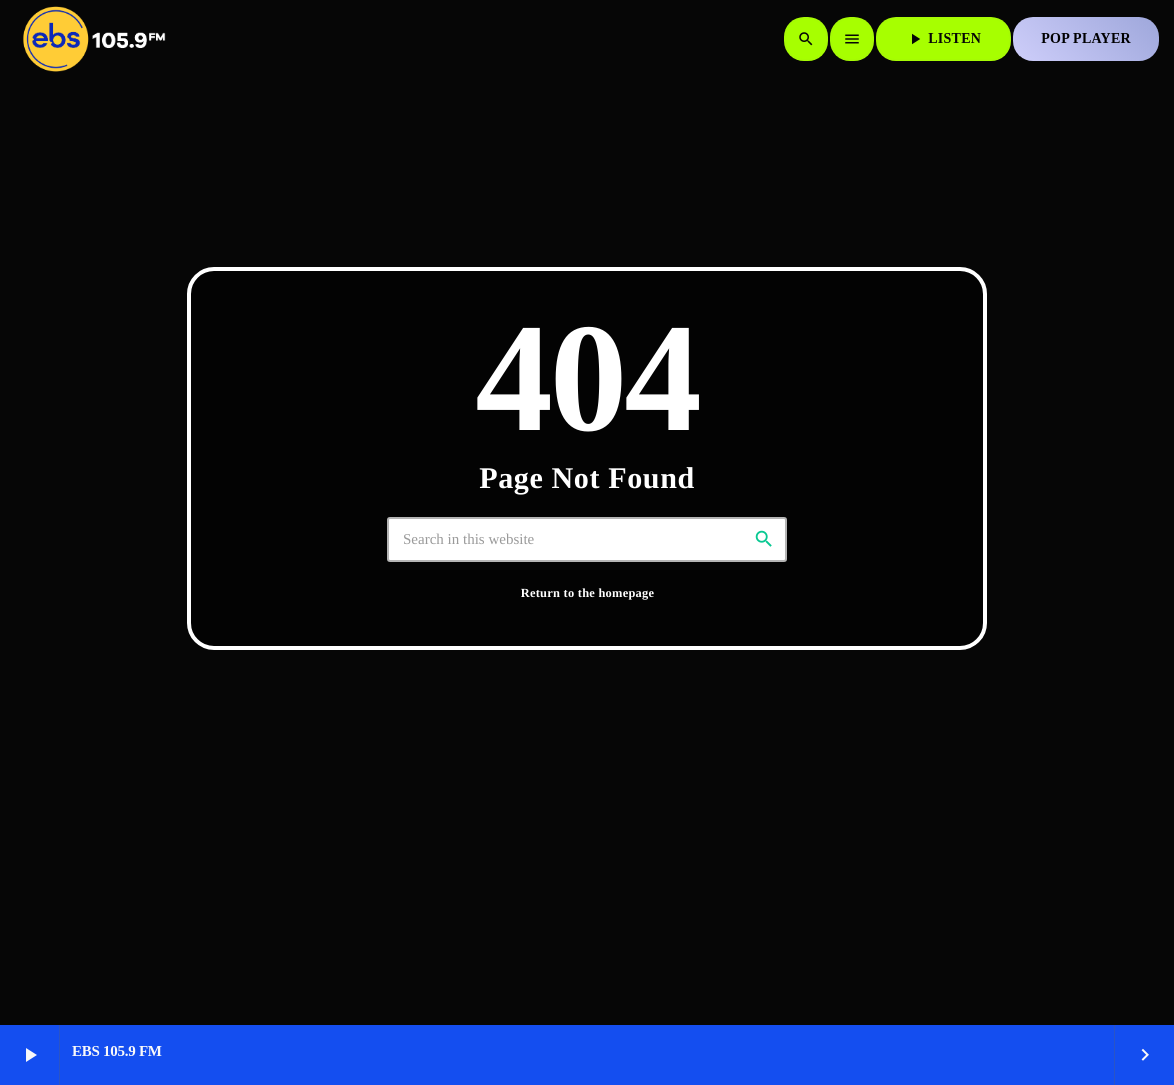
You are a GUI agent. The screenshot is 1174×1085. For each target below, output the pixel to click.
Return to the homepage (588, 593)
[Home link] (94, 39)
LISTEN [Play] (943, 39)
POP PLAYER (1086, 38)
